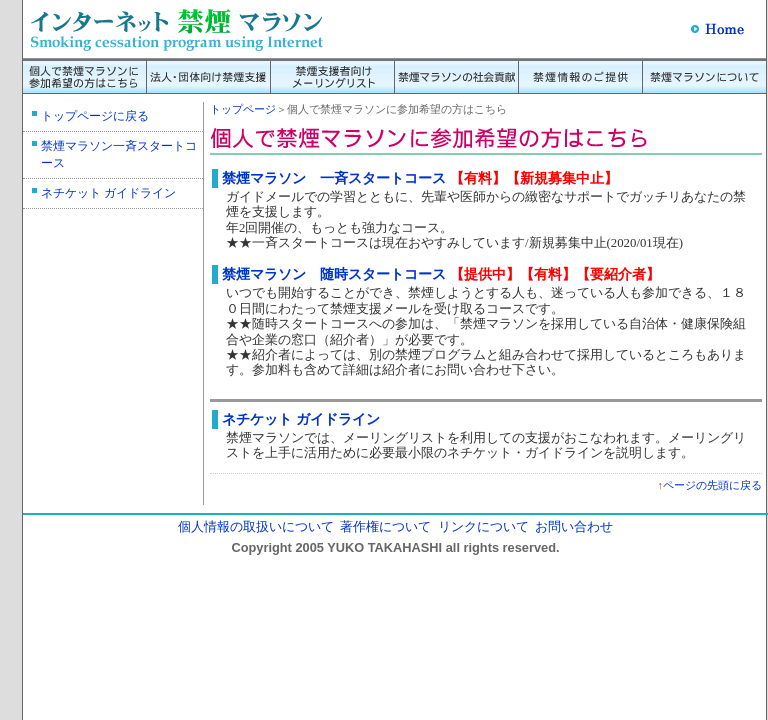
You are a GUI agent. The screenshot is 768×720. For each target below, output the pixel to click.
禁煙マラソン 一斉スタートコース (334, 178)
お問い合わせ (574, 527)
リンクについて (483, 527)
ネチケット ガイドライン (108, 193)
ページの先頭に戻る (712, 485)
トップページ (243, 109)
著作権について (385, 527)
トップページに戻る (95, 116)
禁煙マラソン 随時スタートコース (334, 274)
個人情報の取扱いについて (256, 527)
